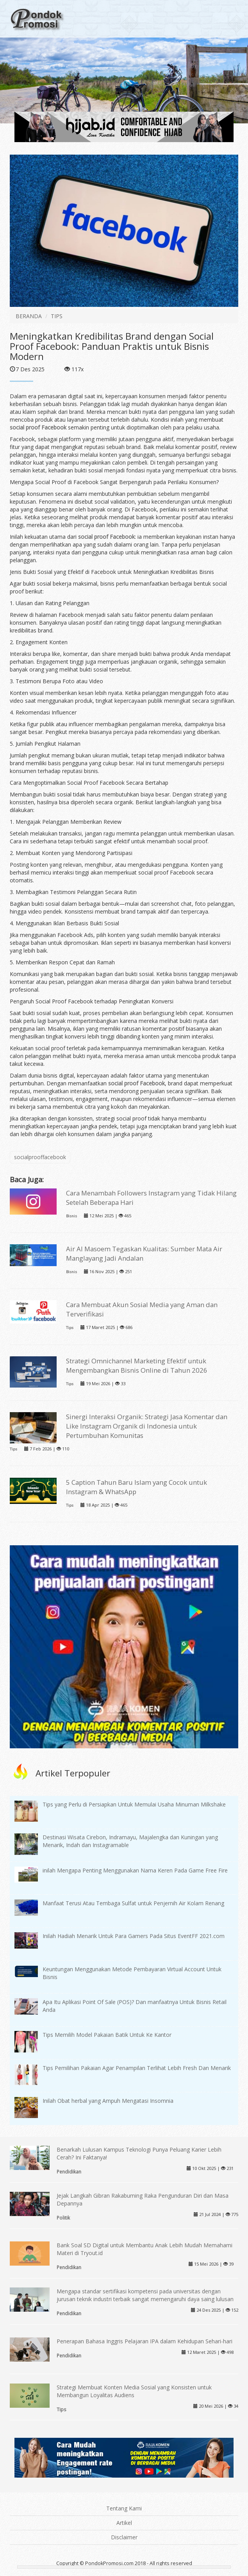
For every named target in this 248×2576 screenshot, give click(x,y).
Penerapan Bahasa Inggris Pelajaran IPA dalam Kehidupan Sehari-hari (144, 2341)
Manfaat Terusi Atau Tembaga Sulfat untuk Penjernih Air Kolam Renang (133, 1903)
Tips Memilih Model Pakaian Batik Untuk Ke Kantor (107, 2034)
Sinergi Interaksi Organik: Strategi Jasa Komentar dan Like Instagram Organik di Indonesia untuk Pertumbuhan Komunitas (146, 1426)
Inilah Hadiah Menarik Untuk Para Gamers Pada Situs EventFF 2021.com (134, 1936)
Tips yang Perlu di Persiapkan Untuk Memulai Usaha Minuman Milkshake (134, 1804)
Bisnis (71, 1216)
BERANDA (29, 316)
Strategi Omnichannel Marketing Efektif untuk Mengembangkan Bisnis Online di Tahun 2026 (136, 1365)
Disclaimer (124, 2537)
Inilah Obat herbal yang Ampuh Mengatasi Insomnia (108, 2100)
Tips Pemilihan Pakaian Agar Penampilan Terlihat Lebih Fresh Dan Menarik (137, 2068)
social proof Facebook (38, 427)
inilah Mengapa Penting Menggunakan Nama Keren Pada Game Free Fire (135, 1870)
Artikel (124, 2522)
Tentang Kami (124, 2508)
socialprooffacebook (40, 1157)
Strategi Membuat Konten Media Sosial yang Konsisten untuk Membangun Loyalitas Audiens (134, 2391)
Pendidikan (69, 2171)
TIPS (56, 316)
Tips (69, 1327)
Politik (63, 2217)
